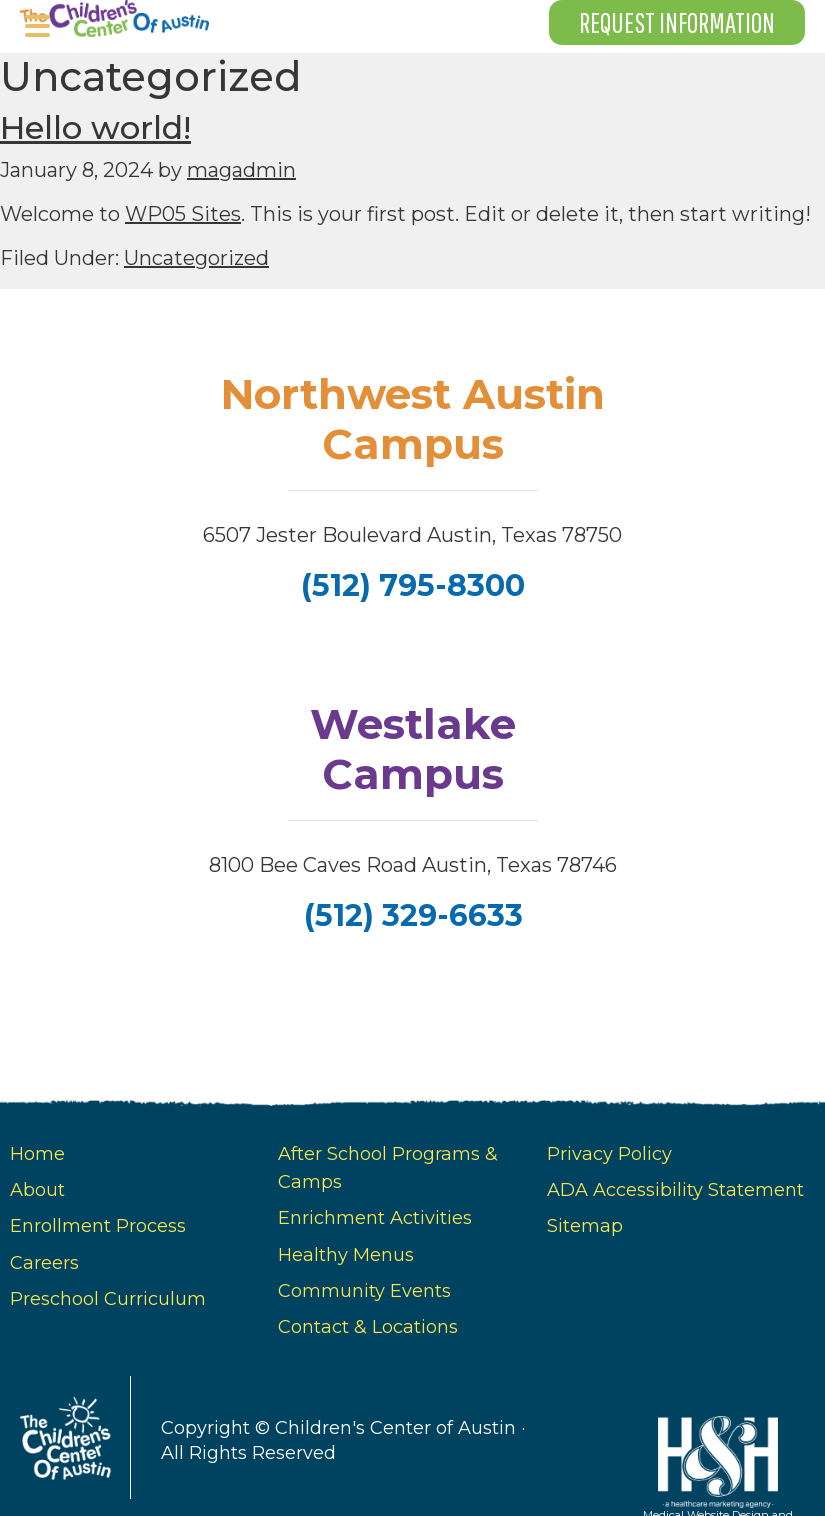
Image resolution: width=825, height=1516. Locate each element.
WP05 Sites (183, 214)
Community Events (364, 1291)
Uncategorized (196, 258)
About (37, 1190)
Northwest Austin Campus (413, 419)
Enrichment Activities (375, 1218)
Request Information (677, 22)
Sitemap (585, 1226)
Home (37, 1154)
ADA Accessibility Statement (675, 1190)
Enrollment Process (98, 1226)
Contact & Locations (368, 1327)
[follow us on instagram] (414, 984)
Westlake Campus (413, 749)
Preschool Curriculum (108, 1299)
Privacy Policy (609, 1154)
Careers (44, 1263)
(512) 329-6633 (412, 915)
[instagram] (414, 653)
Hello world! (95, 127)
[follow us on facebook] (411, 653)
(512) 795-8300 (413, 584)
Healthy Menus (346, 1255)
